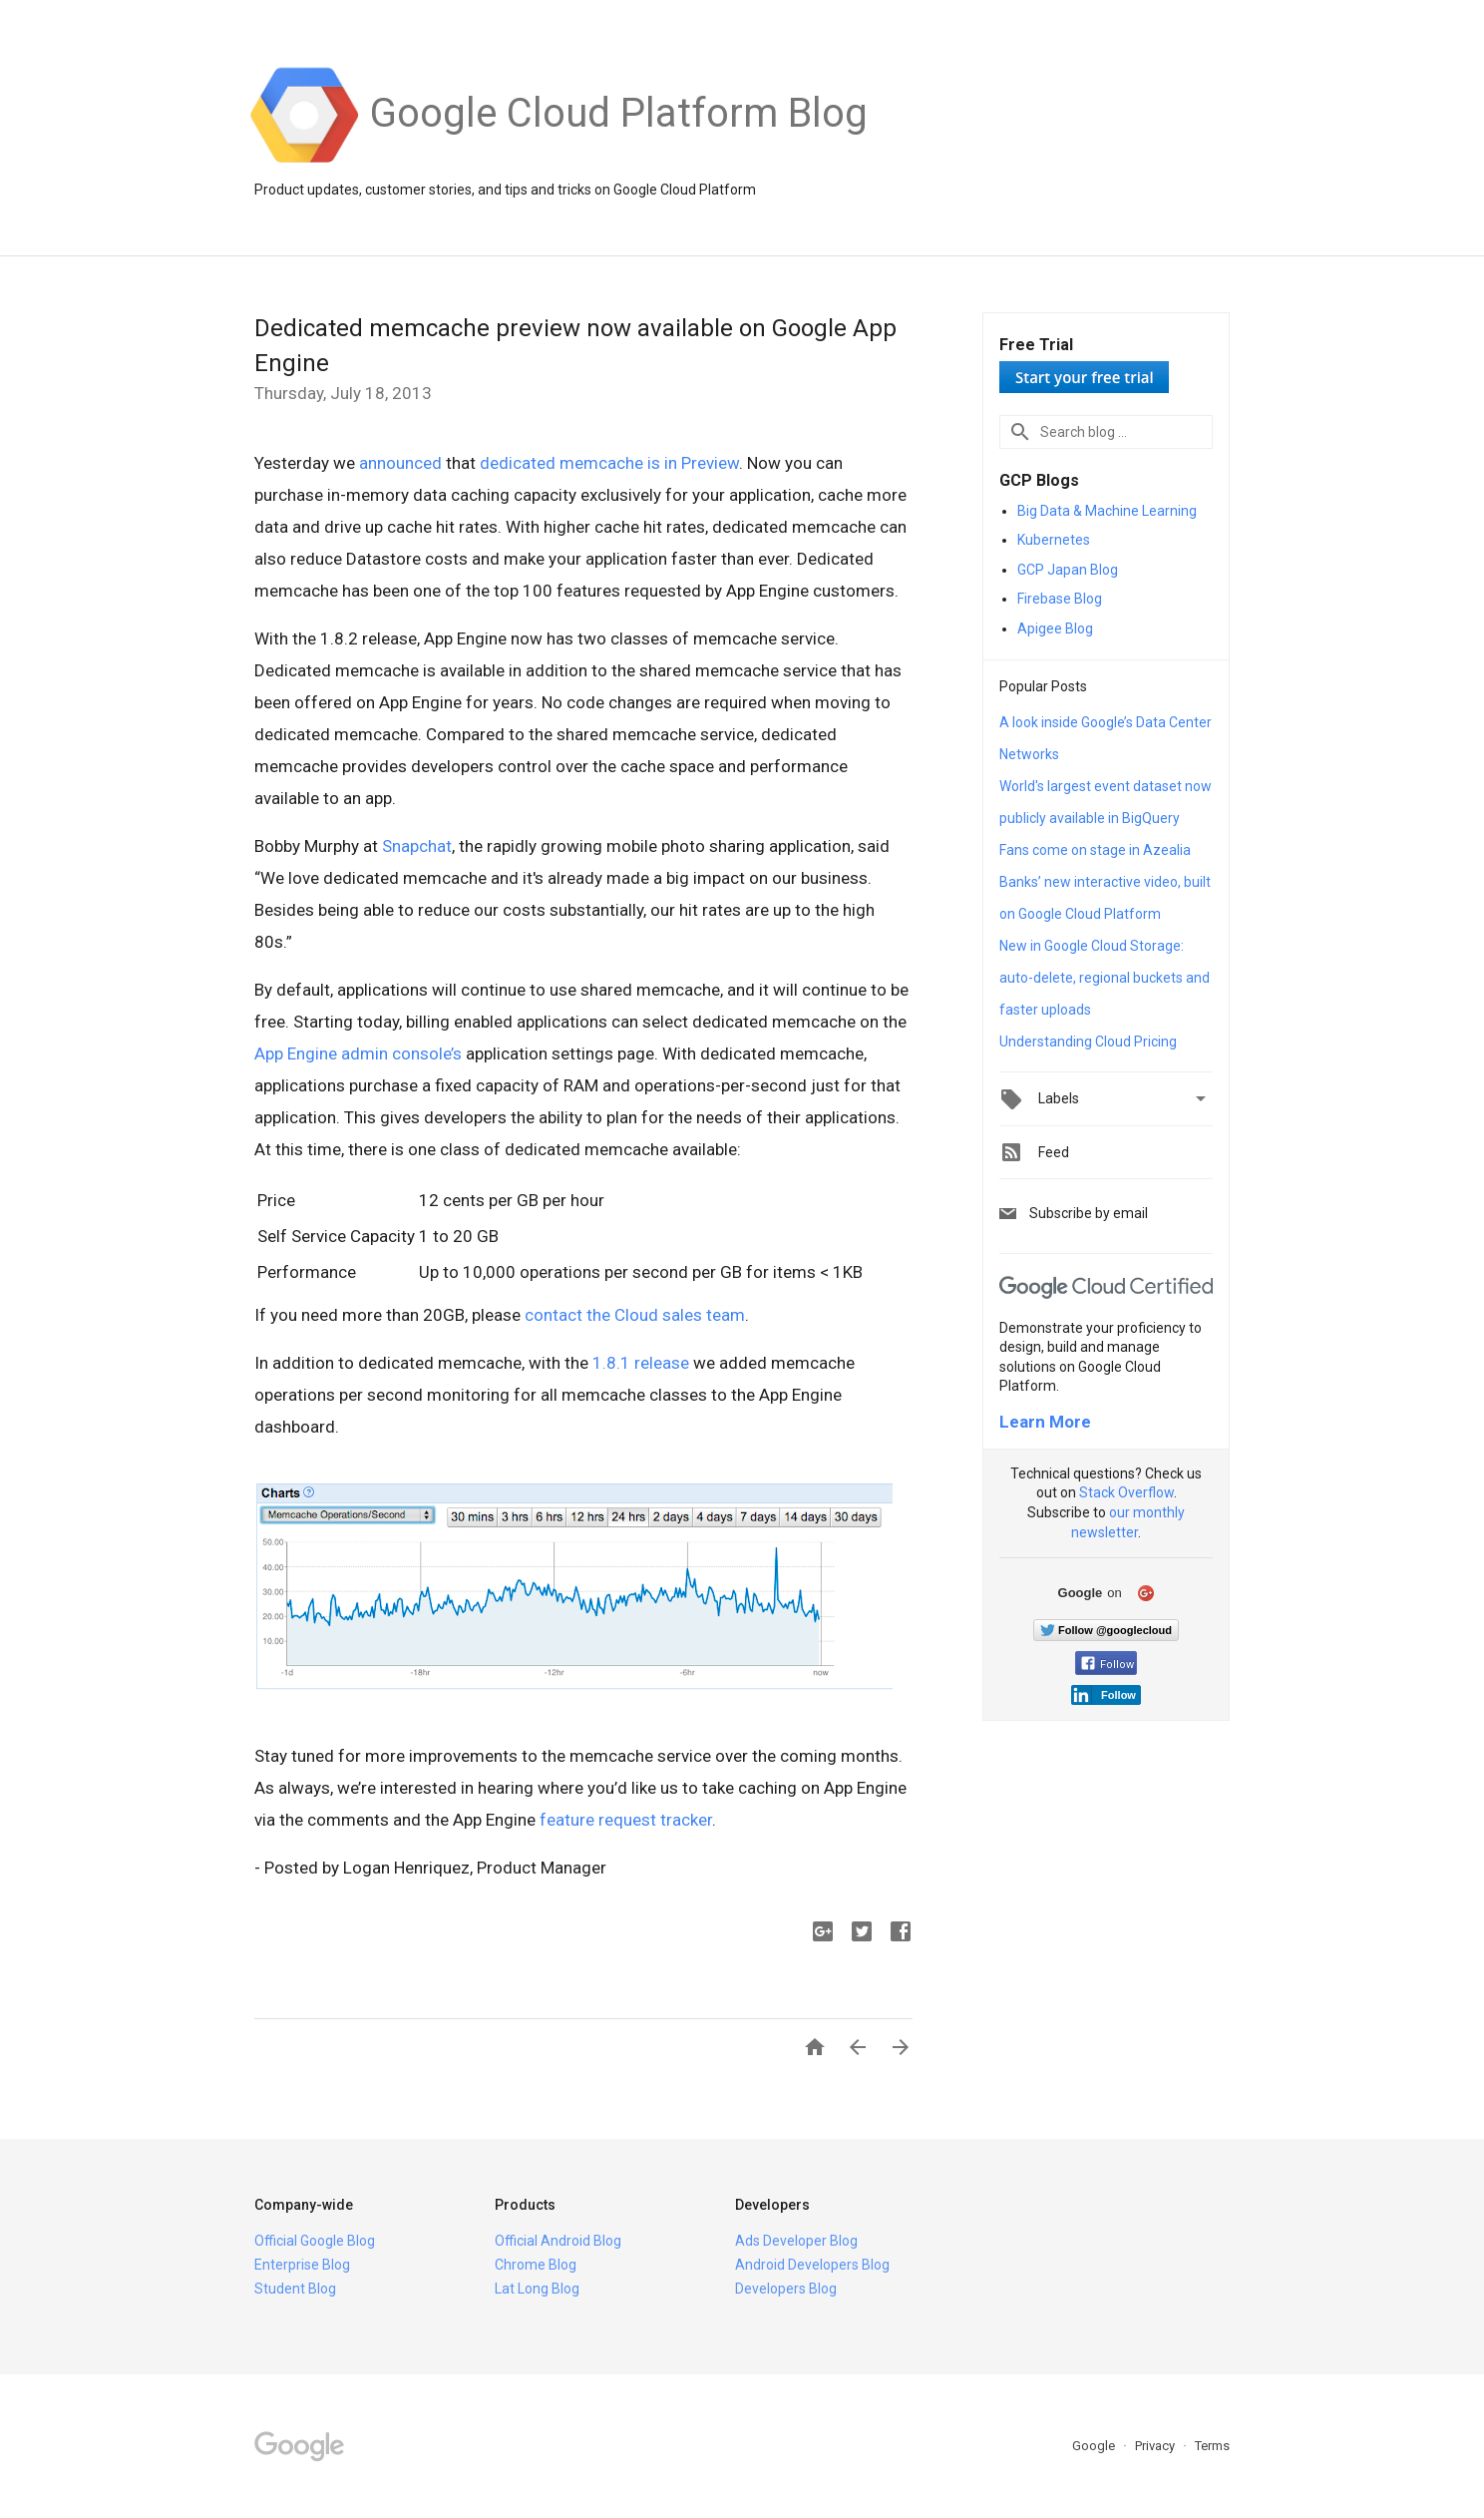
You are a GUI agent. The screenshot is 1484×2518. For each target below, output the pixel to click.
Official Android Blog (558, 2241)
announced (400, 463)
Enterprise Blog (302, 2265)
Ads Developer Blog (796, 2241)
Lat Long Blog (537, 2289)
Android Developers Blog (812, 2265)
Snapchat (417, 846)
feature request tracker (626, 1820)
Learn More (1045, 1422)
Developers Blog (786, 2289)
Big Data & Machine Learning (1107, 511)
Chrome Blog (535, 2265)
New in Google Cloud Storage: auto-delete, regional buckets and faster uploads (1104, 978)
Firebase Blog (1059, 599)
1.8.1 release (640, 1363)
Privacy (1156, 2445)
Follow (1107, 1664)
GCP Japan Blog (1067, 570)
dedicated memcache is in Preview (609, 463)
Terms (1212, 2445)
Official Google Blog (314, 2241)
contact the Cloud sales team (635, 1315)
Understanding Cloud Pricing (1088, 1041)
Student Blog (295, 2289)
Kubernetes (1053, 540)
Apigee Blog (1055, 628)
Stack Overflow (1126, 1492)
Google (1095, 2445)
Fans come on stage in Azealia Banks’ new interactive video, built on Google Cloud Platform (1105, 882)
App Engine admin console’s (360, 1053)
